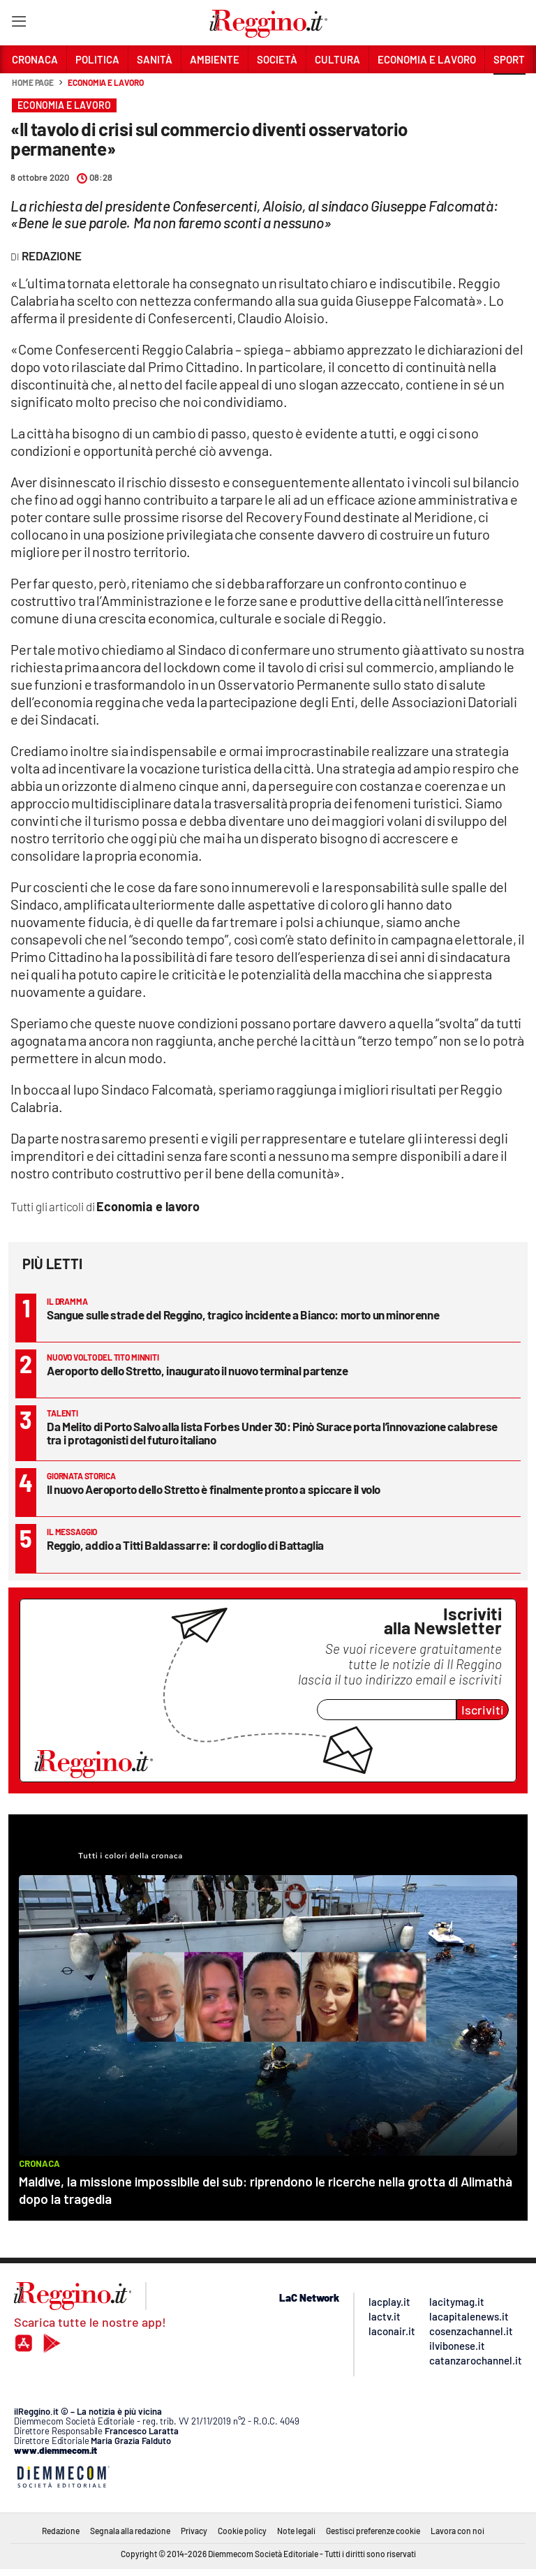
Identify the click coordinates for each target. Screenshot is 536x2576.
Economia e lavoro (105, 82)
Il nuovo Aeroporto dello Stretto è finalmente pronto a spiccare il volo (213, 1489)
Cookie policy (242, 2531)
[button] (509, 90)
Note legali (296, 2531)
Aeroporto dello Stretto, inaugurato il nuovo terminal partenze (197, 1370)
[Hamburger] (18, 24)
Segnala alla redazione (130, 2531)
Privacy (194, 2531)
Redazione (61, 2531)
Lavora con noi (457, 2531)
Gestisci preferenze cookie (373, 2531)
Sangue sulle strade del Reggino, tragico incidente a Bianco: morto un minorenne (243, 1315)
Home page (33, 82)
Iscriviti (482, 1709)
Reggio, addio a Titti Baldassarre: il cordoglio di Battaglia (185, 1545)
